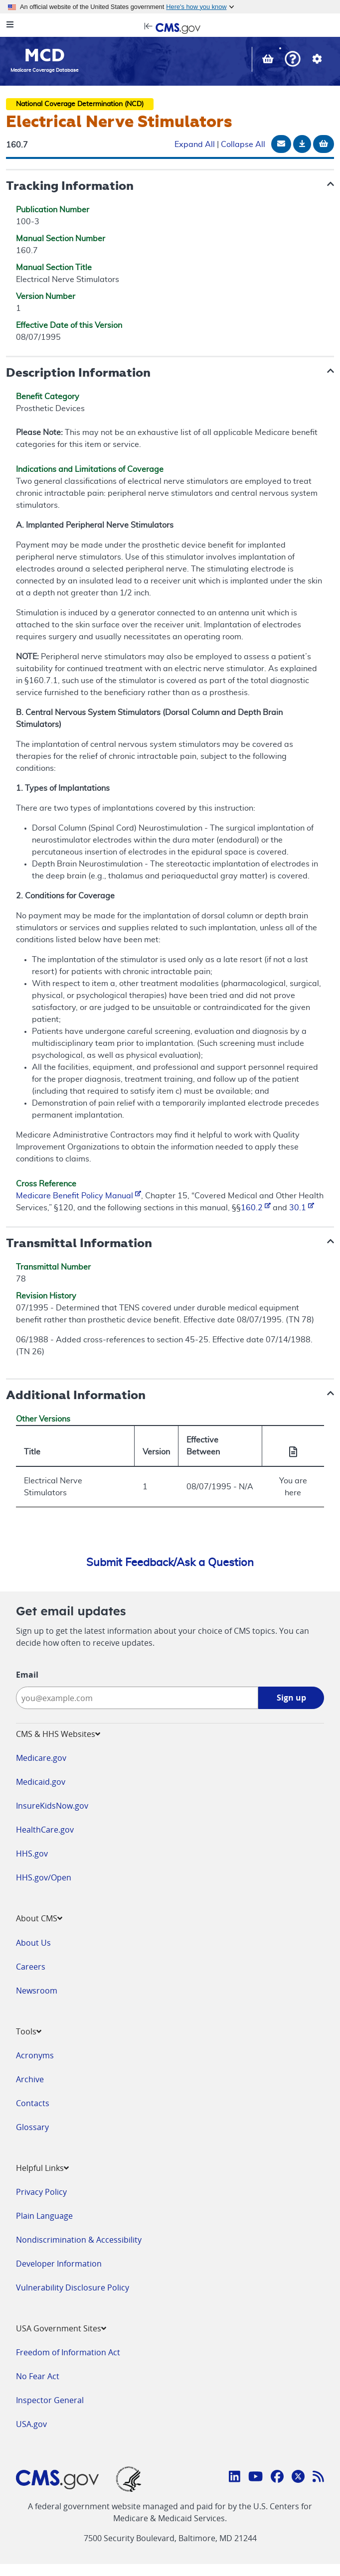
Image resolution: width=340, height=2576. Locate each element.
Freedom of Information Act (68, 2352)
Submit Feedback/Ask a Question (170, 1562)
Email (27, 1674)
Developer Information (59, 2263)
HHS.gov (32, 1853)
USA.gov (31, 2424)
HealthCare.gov (45, 1829)
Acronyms (35, 2055)
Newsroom (36, 1990)
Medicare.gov (41, 1757)
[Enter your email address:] (137, 1698)
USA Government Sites (61, 2328)
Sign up (291, 1697)
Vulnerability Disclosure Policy (72, 2287)
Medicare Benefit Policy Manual (78, 1196)
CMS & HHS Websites (58, 1733)
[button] (293, 60)
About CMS (39, 1918)
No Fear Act (37, 2376)
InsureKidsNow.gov (52, 1805)
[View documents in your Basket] (269, 60)
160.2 (256, 1208)
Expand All (194, 144)
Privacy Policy (41, 2191)
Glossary (32, 2127)
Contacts (32, 2103)
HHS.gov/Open (43, 1877)
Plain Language (44, 2215)
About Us (33, 1942)
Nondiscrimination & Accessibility (79, 2239)
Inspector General (50, 2400)
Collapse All (243, 144)
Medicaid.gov (40, 1781)
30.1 (301, 1208)
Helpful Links (42, 2167)
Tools (28, 2031)
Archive (30, 2079)
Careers (30, 1966)
